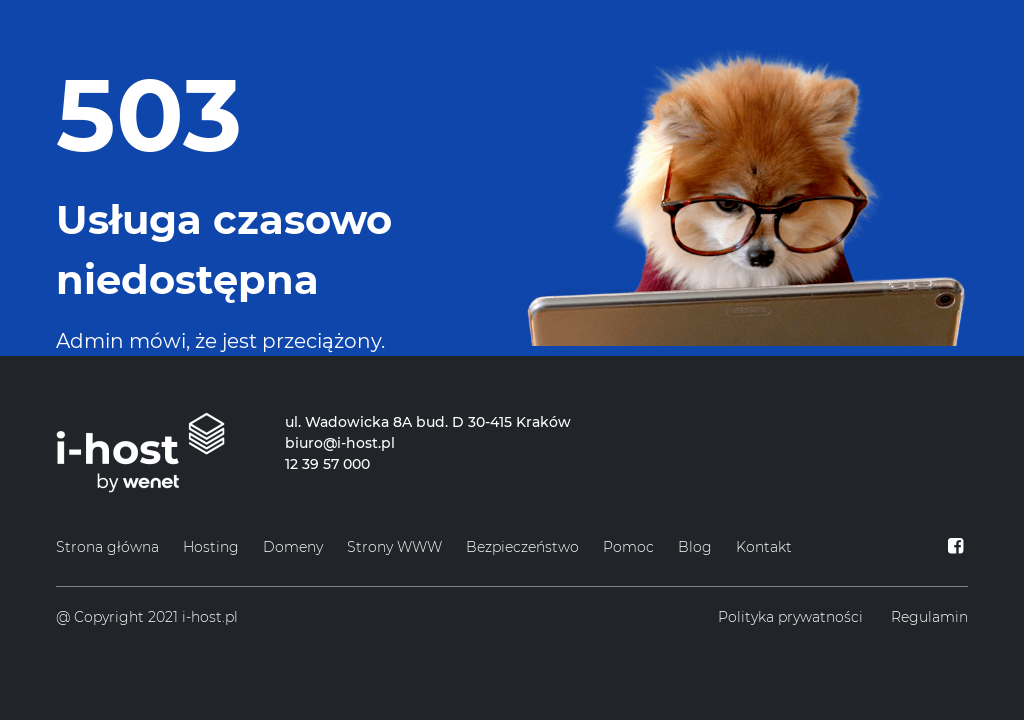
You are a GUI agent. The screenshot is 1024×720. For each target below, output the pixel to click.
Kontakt (764, 547)
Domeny (293, 547)
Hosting (211, 547)
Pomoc (628, 547)
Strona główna (107, 547)
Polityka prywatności (790, 617)
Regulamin (929, 617)
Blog (695, 547)
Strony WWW (394, 547)
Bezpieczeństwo (522, 547)
